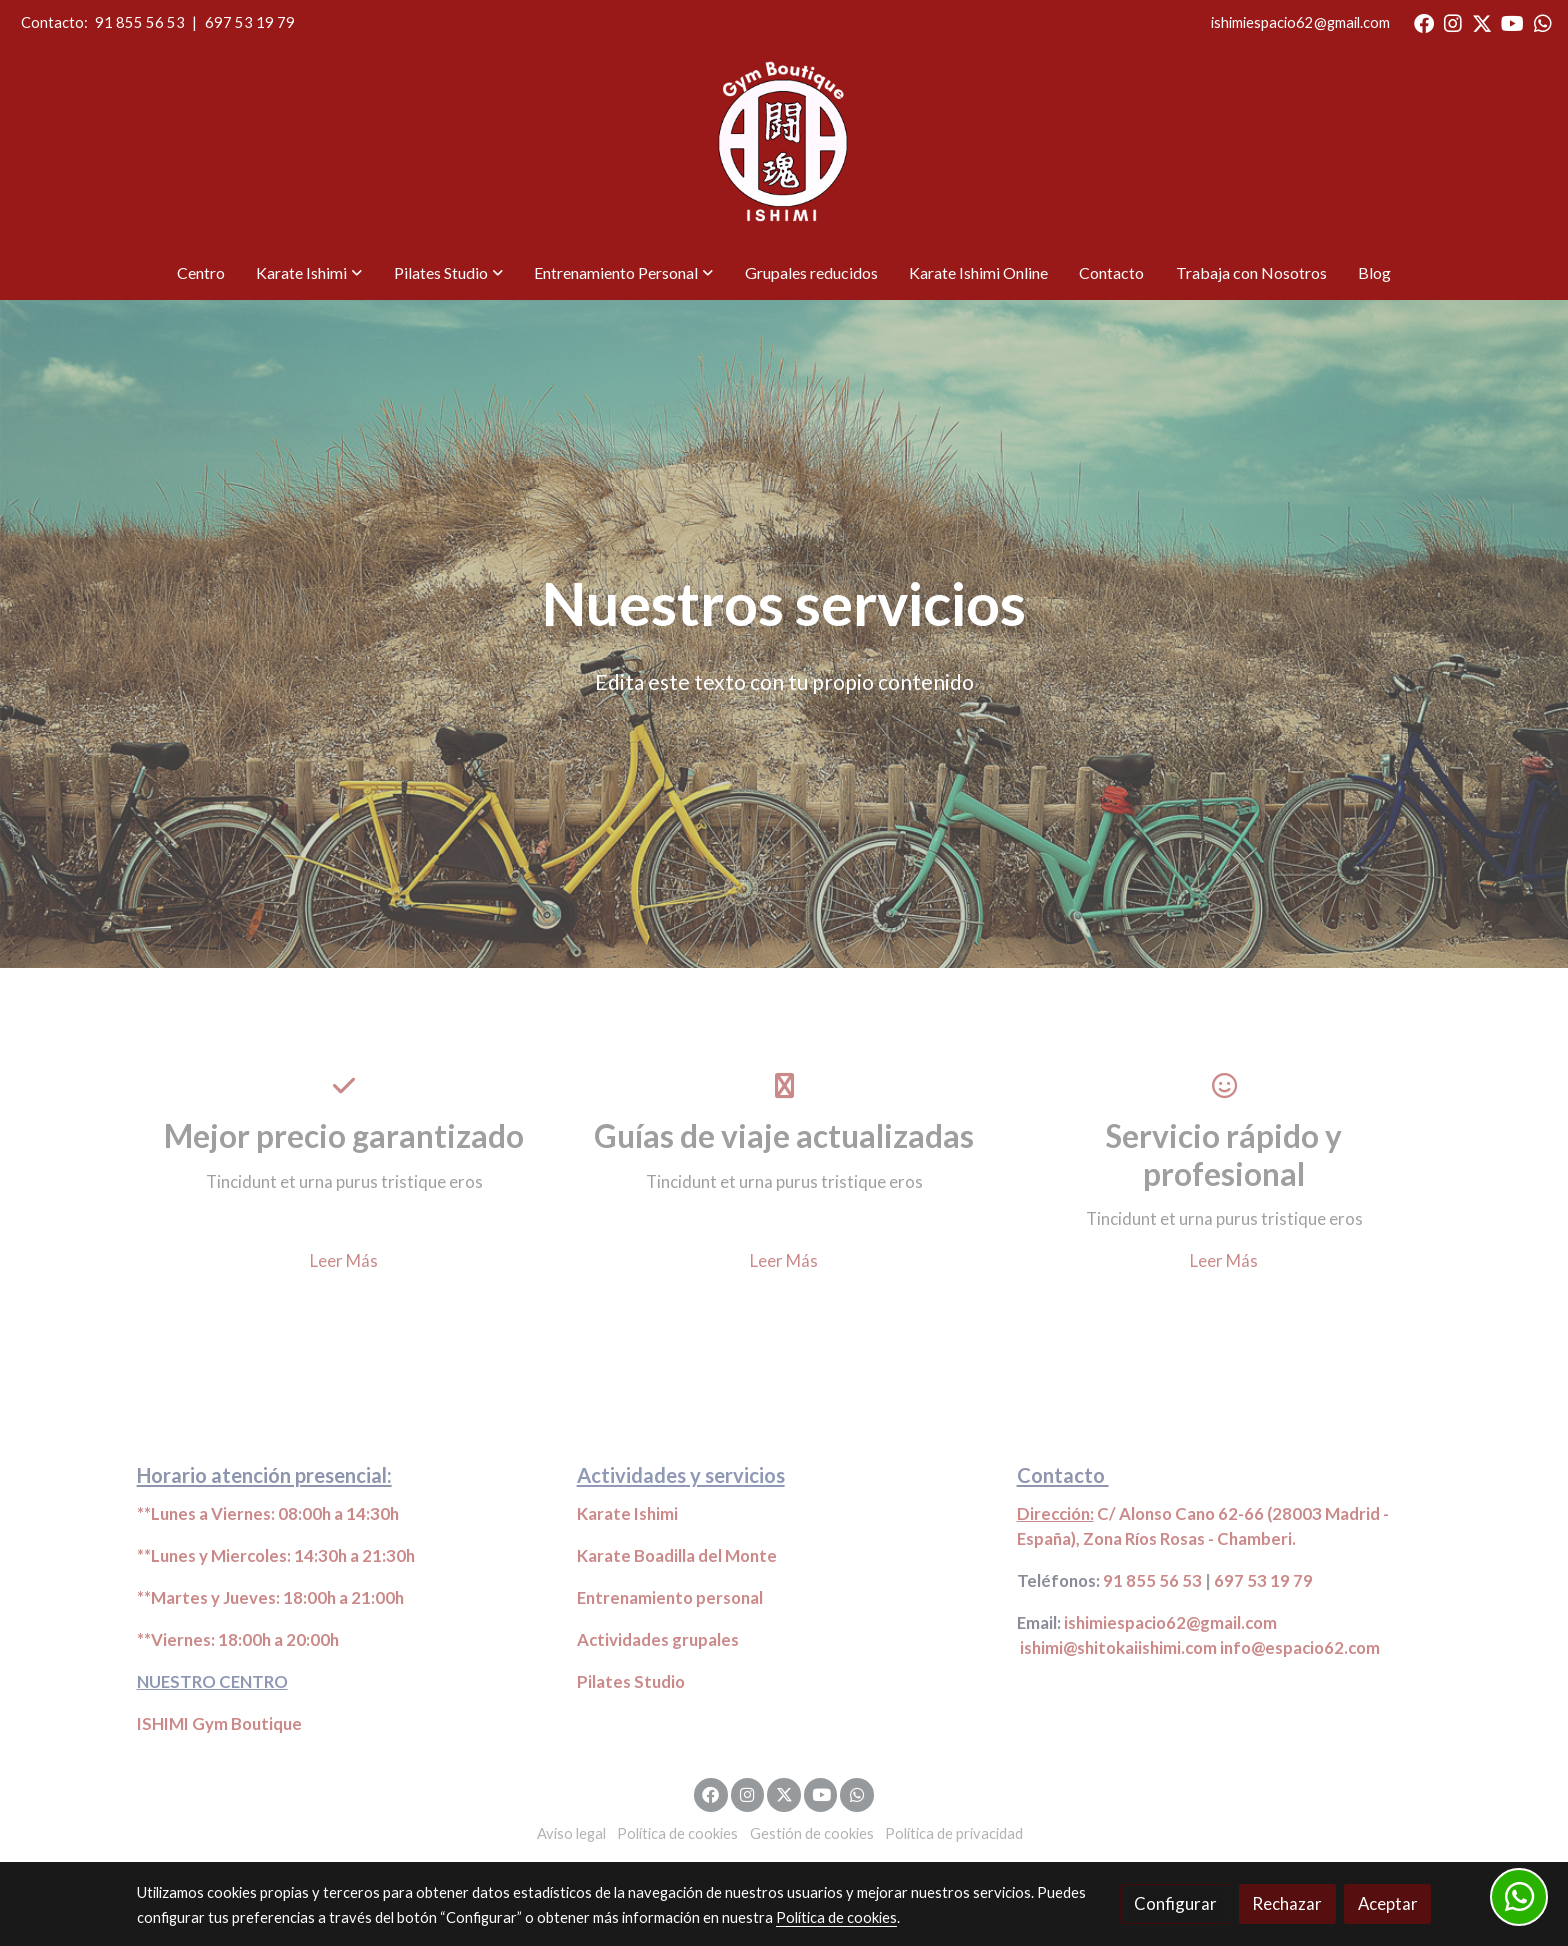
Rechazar (1287, 1903)
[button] (309, 273)
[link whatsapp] (1543, 22)
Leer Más (344, 1260)
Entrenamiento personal (670, 1597)
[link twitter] (1482, 22)
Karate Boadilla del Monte (677, 1555)
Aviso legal (571, 1833)
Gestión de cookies (812, 1833)
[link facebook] (1424, 22)
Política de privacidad (954, 1833)
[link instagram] (1453, 22)
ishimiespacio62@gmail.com (1300, 22)
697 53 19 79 (250, 22)
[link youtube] (1512, 22)
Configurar (1175, 1903)
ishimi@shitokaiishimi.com (1118, 1647)
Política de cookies (677, 1833)
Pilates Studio (631, 1681)
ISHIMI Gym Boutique (219, 1723)
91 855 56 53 (140, 22)
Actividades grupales (658, 1639)
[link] (784, 146)
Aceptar (1388, 1903)
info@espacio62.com (1300, 1647)
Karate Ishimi (627, 1513)
